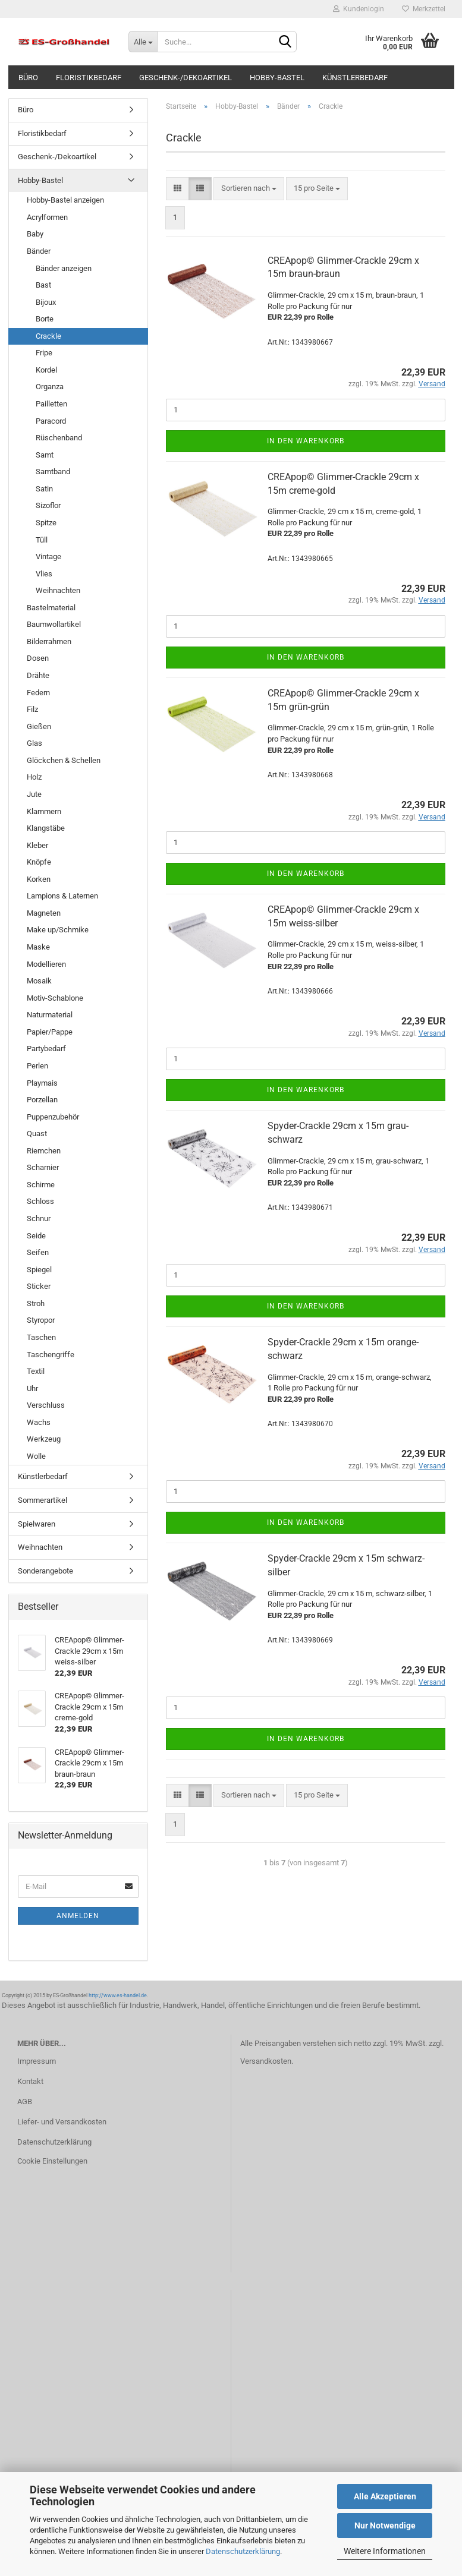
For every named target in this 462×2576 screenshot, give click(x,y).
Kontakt (30, 2081)
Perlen (37, 1065)
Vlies (44, 573)
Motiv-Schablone (55, 998)
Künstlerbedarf (355, 77)
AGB (24, 2101)
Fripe (44, 352)
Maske (38, 946)
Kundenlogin (358, 9)
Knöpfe (39, 861)
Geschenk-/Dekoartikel (185, 77)
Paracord (51, 421)
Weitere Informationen (385, 2551)
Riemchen (44, 1150)
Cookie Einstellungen (52, 2160)
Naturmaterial (50, 1014)
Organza (50, 386)
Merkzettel (423, 9)
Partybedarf (46, 1048)
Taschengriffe (50, 1354)
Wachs (39, 1422)
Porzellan (42, 1099)
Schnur (39, 1218)
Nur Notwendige (385, 2525)
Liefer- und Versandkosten (61, 2121)
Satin (44, 488)
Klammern (44, 811)
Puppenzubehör (53, 1116)
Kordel (46, 369)
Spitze (46, 522)
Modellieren (46, 964)
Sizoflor (48, 505)
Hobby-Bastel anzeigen (65, 200)
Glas (34, 743)
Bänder (39, 251)
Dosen (38, 658)
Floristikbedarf (88, 77)
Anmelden (77, 1916)
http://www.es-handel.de (118, 1995)
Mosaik (39, 980)
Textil (36, 1371)
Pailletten (51, 403)
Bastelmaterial (51, 607)
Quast (37, 1133)
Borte (45, 318)
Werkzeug (44, 1438)
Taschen (41, 1337)
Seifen (38, 1252)
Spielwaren (36, 1523)
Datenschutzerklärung (243, 2551)
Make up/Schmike (58, 929)
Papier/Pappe (50, 1031)
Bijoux (46, 302)
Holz (34, 777)
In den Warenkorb (305, 441)
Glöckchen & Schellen (63, 760)
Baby (35, 233)
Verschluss (46, 1405)
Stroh (36, 1303)
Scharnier (43, 1167)
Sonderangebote (45, 1570)
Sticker (39, 1286)
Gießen (39, 726)
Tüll (42, 539)
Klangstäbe (46, 828)
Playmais (42, 1083)
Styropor (41, 1320)
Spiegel (39, 1269)
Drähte (38, 675)
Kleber (37, 845)
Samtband (53, 471)
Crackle (48, 336)
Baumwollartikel (54, 624)
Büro (28, 77)
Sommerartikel (42, 1500)
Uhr (32, 1388)
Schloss (40, 1201)
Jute (34, 794)
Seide (36, 1235)
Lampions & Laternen (62, 895)
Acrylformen (47, 217)
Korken (39, 879)
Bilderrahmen (49, 641)
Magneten (44, 913)
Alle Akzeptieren (385, 2496)
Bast (43, 284)
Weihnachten (58, 590)
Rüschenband (59, 437)
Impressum (36, 2061)
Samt (45, 454)
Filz (32, 709)
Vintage (48, 556)
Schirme (41, 1184)
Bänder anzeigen (64, 268)
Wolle (36, 1456)
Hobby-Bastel (277, 77)
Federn (38, 692)
